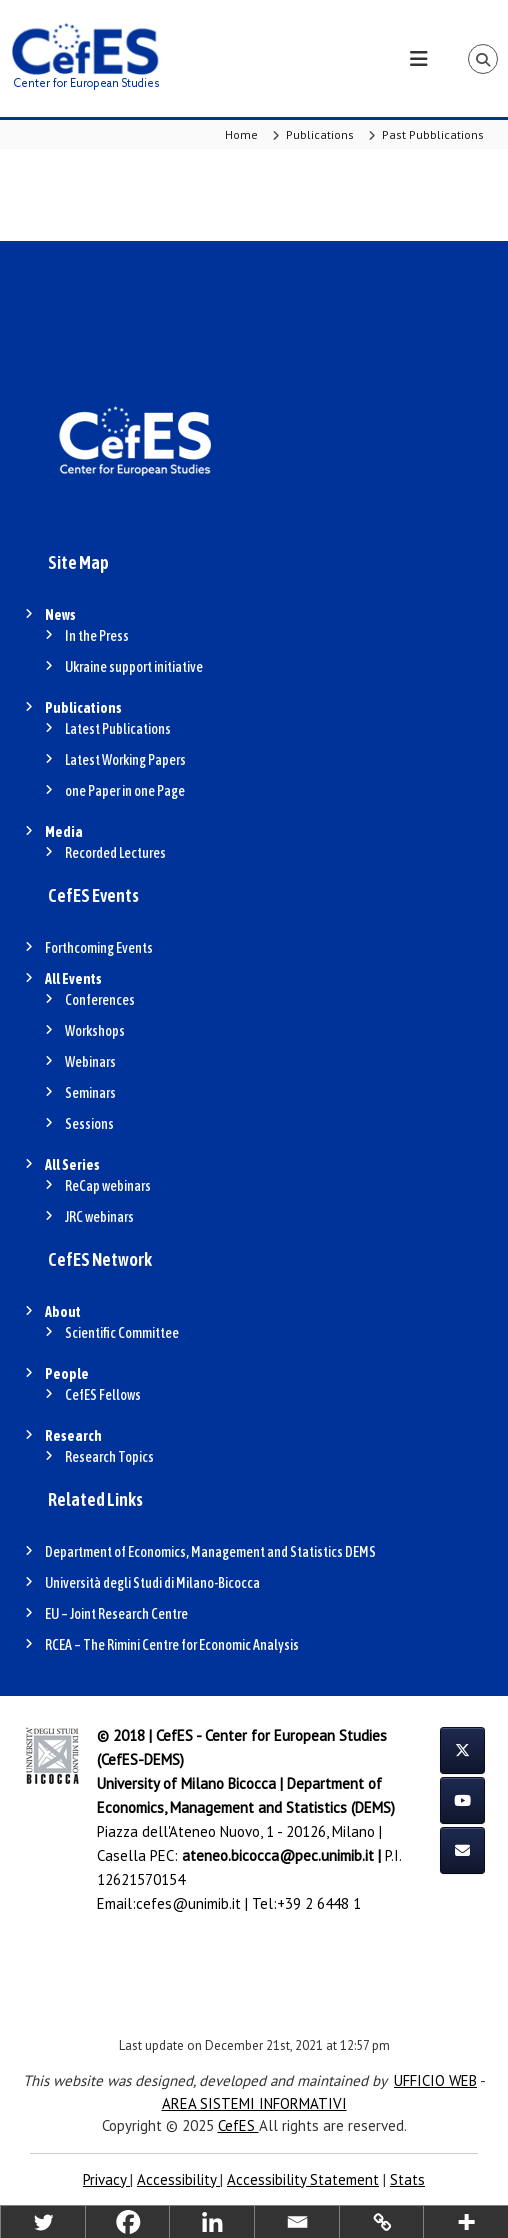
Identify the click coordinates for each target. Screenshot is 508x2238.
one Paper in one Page (125, 791)
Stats (407, 2179)
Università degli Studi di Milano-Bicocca (152, 1583)
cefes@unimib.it (188, 1903)
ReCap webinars (108, 1186)
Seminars (90, 1093)
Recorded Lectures (115, 853)
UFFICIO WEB (435, 2080)
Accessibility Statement (303, 2179)
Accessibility (178, 2179)
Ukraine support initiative (134, 667)
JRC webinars (99, 1217)
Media (64, 832)
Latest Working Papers (125, 760)
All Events (73, 979)
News (60, 615)
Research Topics (109, 1457)
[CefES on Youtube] (462, 1800)
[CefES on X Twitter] (462, 1750)
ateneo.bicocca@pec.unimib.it (278, 1855)
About (63, 1312)
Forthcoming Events (99, 948)
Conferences (100, 1000)
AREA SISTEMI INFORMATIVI (254, 2103)
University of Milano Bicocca (186, 1783)
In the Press (97, 636)
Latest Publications (118, 729)
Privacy (106, 2179)
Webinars (90, 1062)
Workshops (95, 1031)
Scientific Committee (122, 1333)
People (67, 1374)
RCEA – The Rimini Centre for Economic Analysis (172, 1645)
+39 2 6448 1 (319, 1903)
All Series (72, 1165)
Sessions (89, 1124)
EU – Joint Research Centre (116, 1614)
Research (73, 1436)
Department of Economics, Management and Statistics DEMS (210, 1552)
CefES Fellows (103, 1395)
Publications (83, 708)
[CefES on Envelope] (462, 1850)
